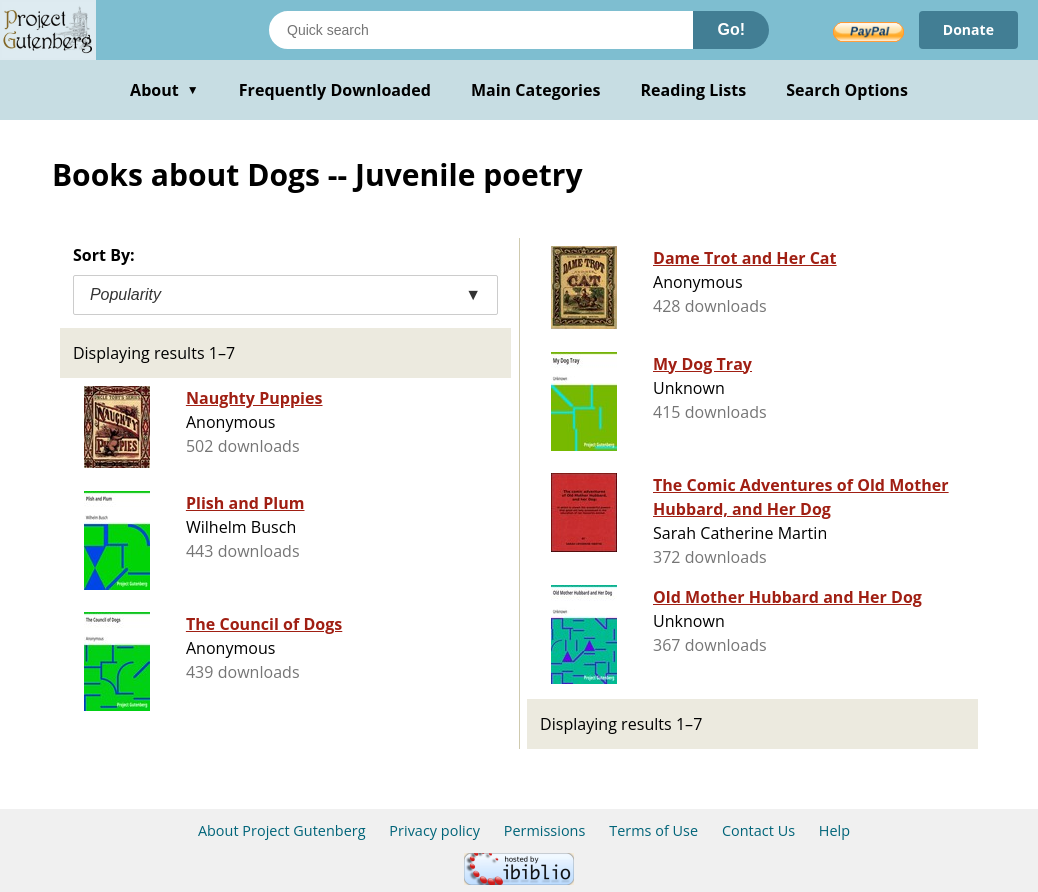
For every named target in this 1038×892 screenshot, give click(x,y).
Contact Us (758, 830)
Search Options (847, 90)
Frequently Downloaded (335, 90)
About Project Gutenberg (282, 830)
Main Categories (536, 90)
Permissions (545, 830)
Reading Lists (694, 90)
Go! (731, 29)
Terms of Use (653, 830)
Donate (968, 29)
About (164, 90)
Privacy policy (434, 830)
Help (834, 830)
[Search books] (481, 30)
